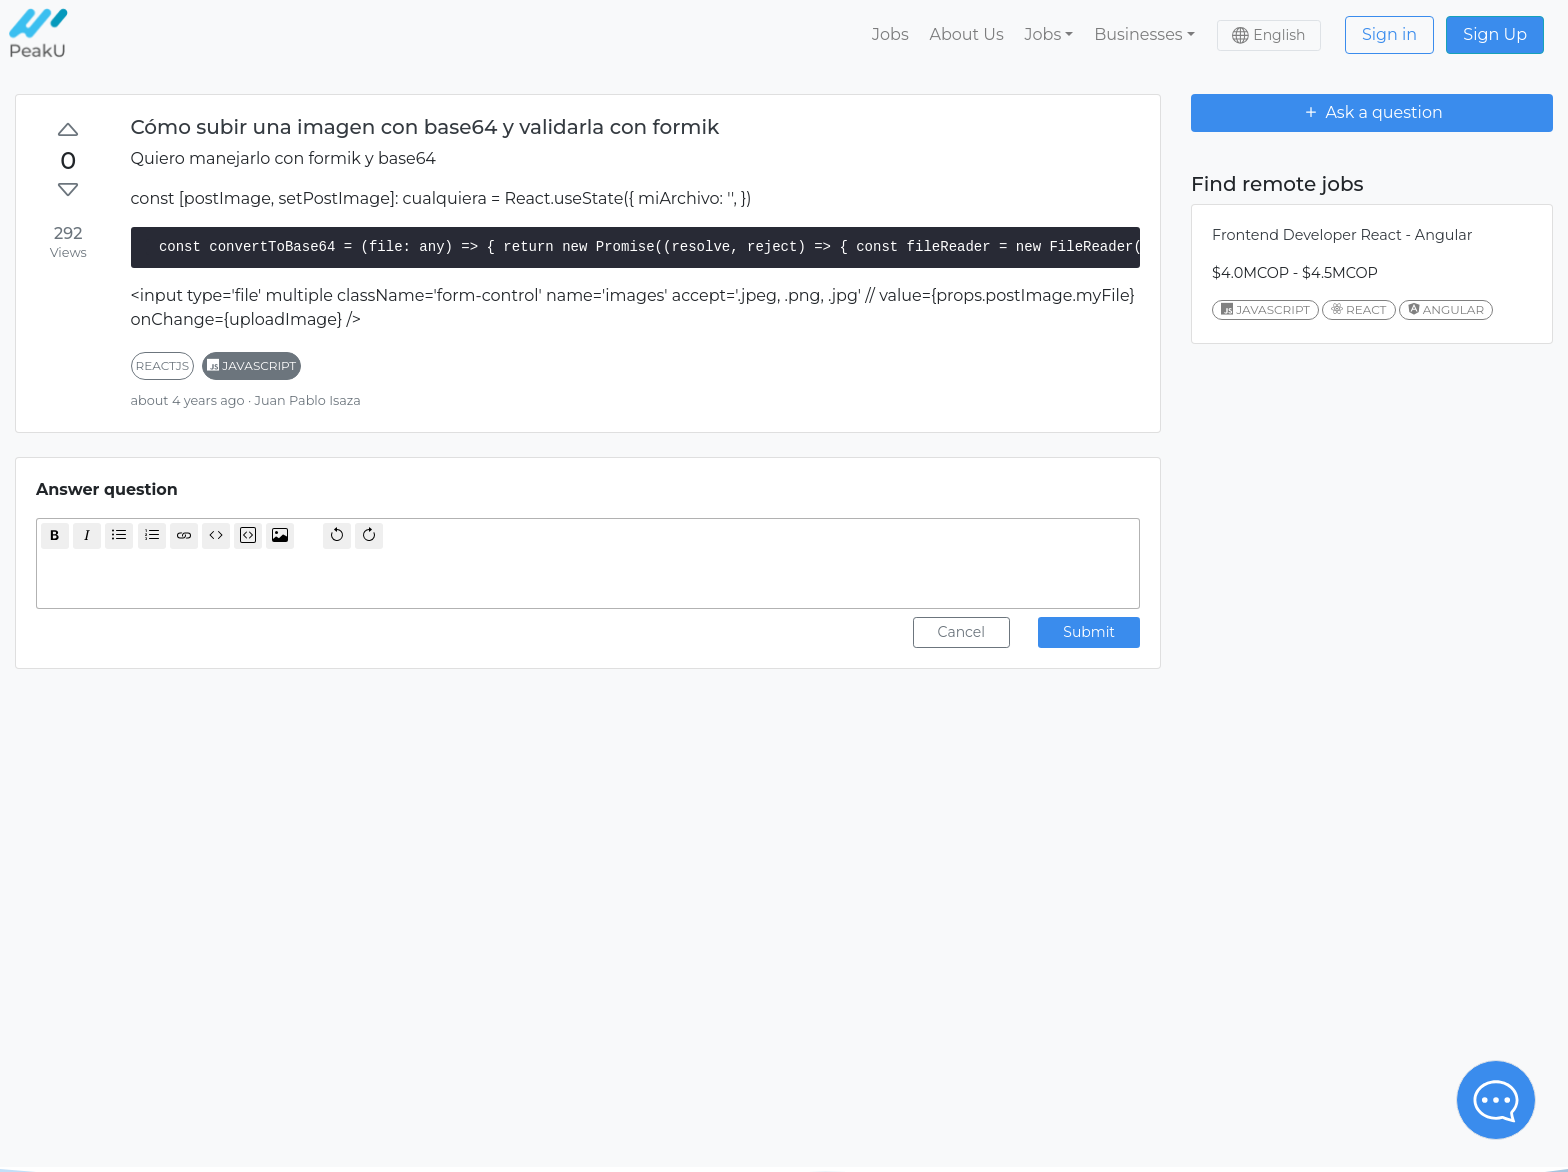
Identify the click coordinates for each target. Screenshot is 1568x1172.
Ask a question (1372, 112)
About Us (966, 34)
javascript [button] (251, 365)
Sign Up (1495, 34)
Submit (1089, 632)
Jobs (890, 34)
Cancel (962, 632)
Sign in (1389, 34)
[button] (1049, 35)
